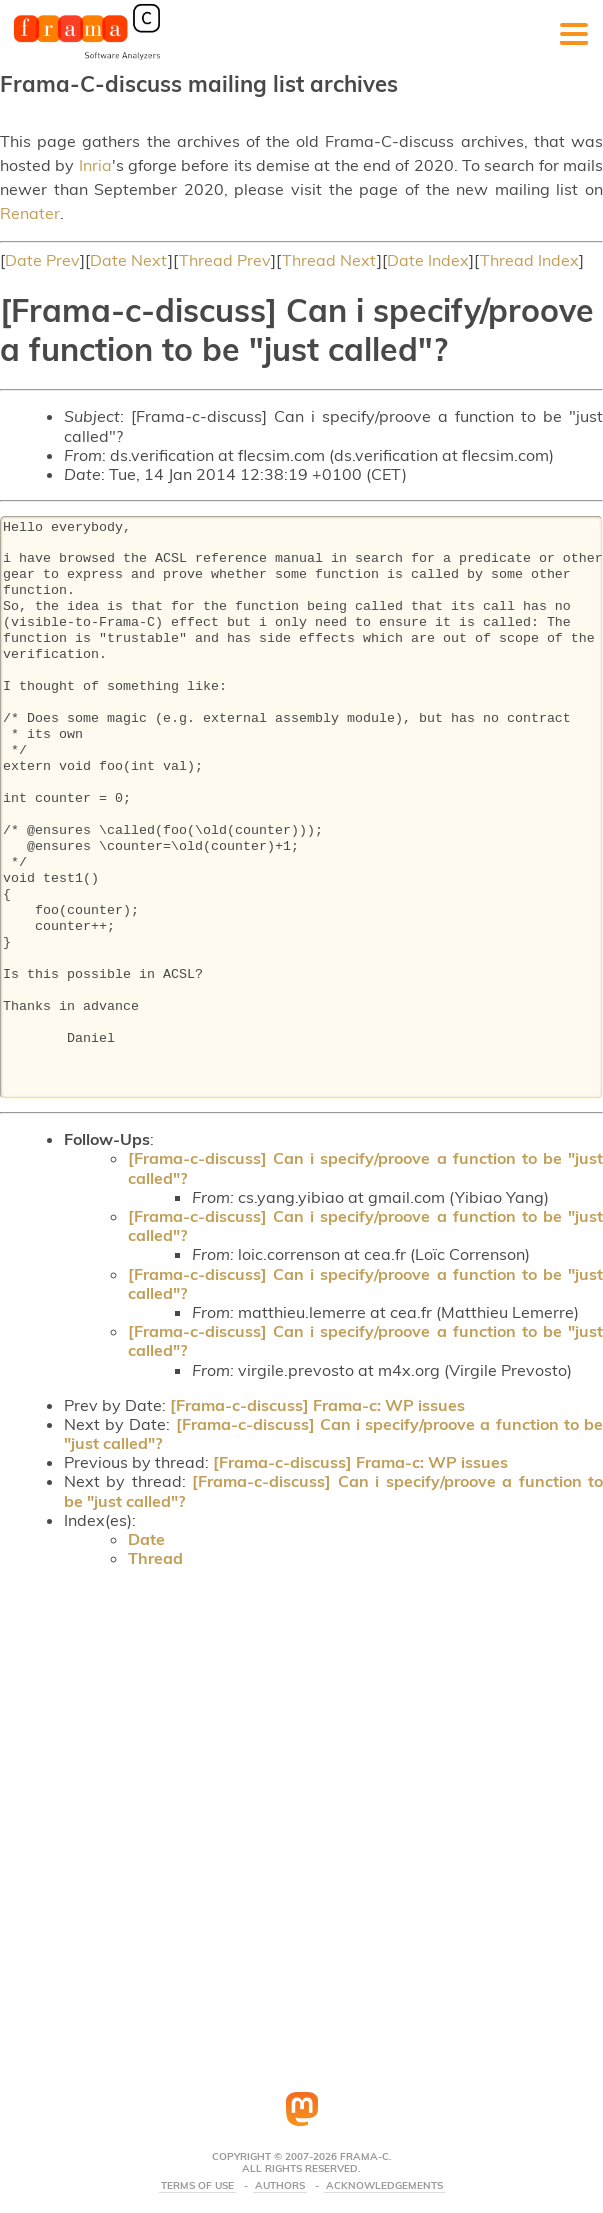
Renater (30, 213)
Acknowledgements (384, 2186)
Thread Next (329, 260)
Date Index (428, 260)
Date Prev (42, 260)
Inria (95, 165)
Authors (280, 2186)
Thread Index (529, 260)
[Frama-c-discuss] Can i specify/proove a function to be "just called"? (365, 1167)
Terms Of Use (197, 2186)
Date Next (129, 260)
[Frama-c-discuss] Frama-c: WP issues (317, 1405)
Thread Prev (225, 260)
